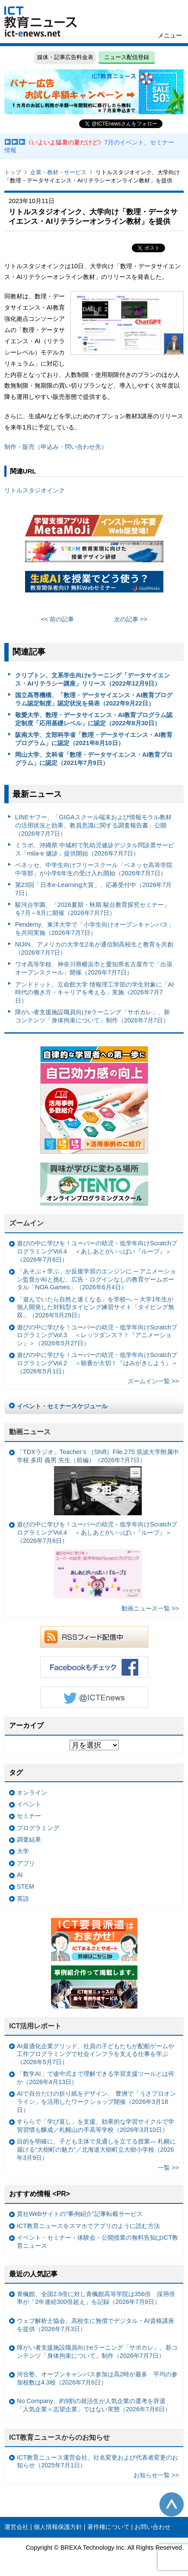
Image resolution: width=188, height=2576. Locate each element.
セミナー (29, 1815)
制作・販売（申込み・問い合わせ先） (55, 446)
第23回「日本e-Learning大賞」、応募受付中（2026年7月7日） (93, 888)
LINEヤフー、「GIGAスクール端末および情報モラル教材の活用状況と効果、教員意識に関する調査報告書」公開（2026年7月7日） (93, 825)
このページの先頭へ (171, 2504)
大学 (23, 1851)
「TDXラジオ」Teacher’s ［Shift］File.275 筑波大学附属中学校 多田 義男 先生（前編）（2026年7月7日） (98, 1481)
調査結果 (29, 1839)
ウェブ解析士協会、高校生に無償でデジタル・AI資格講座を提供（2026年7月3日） (95, 2324)
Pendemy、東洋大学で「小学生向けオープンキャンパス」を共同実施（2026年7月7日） (95, 928)
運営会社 (16, 2526)
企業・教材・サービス (58, 172)
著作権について (108, 2526)
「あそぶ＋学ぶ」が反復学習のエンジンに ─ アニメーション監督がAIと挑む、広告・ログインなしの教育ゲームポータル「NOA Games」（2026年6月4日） (96, 1279)
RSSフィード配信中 (94, 1637)
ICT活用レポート (35, 2026)
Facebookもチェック (94, 1667)
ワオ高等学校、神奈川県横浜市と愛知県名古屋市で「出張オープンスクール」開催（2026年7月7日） (93, 968)
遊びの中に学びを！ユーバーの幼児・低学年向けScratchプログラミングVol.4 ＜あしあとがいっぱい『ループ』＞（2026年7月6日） (97, 1251)
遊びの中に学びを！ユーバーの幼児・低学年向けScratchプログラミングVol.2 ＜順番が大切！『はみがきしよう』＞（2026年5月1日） (97, 1362)
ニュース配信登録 (126, 57)
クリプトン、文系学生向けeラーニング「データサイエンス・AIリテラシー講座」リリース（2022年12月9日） (92, 679)
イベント (29, 1804)
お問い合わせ (152, 2526)
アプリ (26, 1863)
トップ (12, 172)
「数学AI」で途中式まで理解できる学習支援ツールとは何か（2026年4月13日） (95, 2077)
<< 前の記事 (57, 619)
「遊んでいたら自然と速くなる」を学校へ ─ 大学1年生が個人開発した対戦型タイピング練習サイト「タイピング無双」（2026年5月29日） (95, 1307)
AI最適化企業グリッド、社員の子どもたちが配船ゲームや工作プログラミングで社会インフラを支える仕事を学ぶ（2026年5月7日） (95, 2054)
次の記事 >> (130, 619)
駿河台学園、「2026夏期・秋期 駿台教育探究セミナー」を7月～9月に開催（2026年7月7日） (92, 908)
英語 (23, 1898)
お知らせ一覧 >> (156, 2475)
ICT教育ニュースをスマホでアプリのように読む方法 (88, 2225)
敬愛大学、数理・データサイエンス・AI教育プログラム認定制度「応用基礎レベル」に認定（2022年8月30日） (93, 719)
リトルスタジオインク (34, 490)
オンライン (32, 1792)
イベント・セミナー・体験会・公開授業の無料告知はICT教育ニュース (97, 2241)
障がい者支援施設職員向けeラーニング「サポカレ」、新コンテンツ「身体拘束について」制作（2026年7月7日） (92, 1016)
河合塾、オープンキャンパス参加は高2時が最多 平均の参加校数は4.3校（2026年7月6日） (97, 2378)
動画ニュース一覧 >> (150, 1608)
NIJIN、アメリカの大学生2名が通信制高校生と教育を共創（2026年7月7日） (94, 948)
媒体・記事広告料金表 (65, 57)
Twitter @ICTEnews (94, 1697)
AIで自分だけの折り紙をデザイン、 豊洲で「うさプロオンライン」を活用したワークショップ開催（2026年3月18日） (96, 2101)
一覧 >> (168, 2167)
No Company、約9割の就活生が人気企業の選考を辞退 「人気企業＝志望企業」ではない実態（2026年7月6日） (94, 2405)
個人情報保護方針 (58, 2526)
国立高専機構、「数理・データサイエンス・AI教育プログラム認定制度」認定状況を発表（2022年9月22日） (93, 699)
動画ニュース (30, 1431)
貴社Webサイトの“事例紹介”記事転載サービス (80, 2213)
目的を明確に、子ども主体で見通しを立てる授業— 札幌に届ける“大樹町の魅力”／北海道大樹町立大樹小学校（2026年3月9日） (96, 2149)
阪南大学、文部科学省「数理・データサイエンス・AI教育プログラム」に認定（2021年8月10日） (93, 738)
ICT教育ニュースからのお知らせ (59, 2437)
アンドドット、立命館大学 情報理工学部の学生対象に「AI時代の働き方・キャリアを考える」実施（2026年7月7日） (94, 992)
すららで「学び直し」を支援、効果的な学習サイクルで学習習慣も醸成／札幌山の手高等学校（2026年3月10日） (95, 2125)
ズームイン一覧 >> (153, 1381)
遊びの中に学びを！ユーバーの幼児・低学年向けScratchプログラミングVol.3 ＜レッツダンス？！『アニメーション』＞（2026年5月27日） (97, 1335)
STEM (25, 1886)
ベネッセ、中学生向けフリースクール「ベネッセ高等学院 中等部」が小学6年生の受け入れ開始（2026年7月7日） (93, 869)
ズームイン (26, 1223)
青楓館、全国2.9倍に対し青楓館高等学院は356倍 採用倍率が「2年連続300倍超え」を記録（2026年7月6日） (96, 2298)
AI (20, 1874)
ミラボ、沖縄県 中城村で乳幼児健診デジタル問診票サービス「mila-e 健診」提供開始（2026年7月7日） (94, 849)
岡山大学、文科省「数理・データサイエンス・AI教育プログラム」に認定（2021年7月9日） (93, 758)
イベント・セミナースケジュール (62, 1406)
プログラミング (38, 1827)
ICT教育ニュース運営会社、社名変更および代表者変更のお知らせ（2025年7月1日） (97, 2461)
